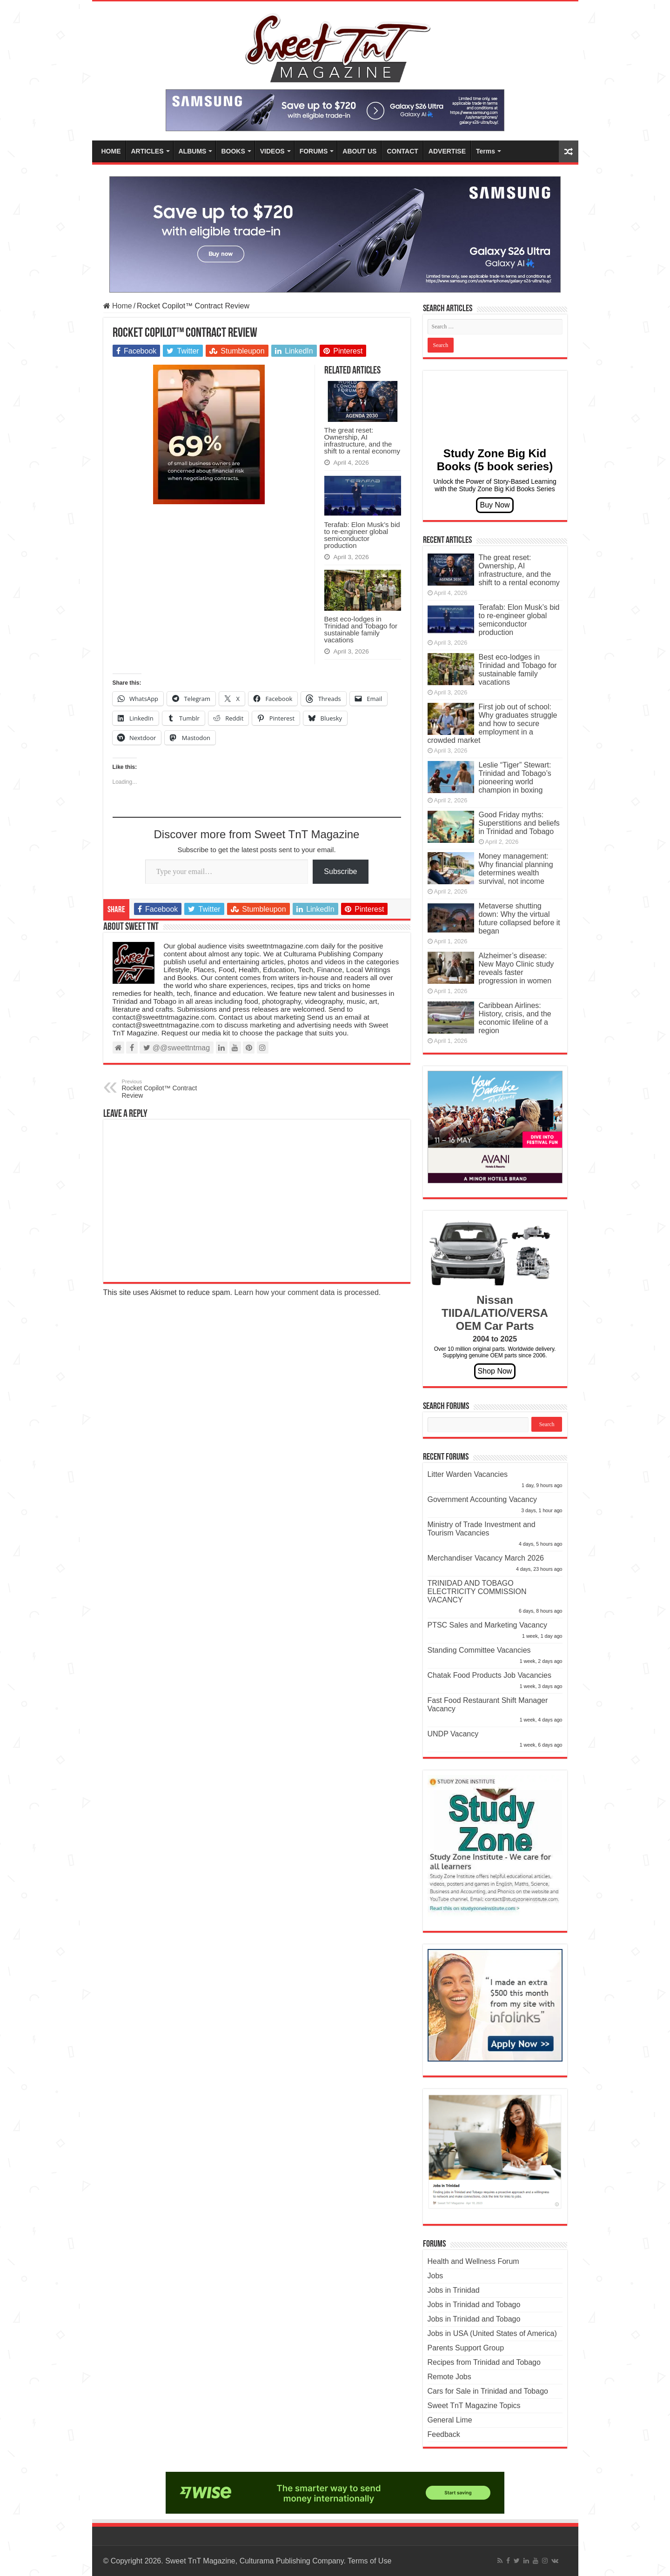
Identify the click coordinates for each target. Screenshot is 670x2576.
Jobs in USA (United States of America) (492, 2333)
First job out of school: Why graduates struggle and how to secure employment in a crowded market (492, 723)
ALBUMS (193, 151)
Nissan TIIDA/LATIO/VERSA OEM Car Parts (495, 1313)
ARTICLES (147, 151)
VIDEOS (272, 151)
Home (117, 306)
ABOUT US (359, 151)
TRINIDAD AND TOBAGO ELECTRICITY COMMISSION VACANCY (477, 1591)
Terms (485, 151)
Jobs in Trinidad (454, 2290)
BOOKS (233, 151)
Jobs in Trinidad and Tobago (474, 2305)
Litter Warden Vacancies (468, 1474)
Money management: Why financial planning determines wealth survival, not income (516, 868)
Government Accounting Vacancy (482, 1499)
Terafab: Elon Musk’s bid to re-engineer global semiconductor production (362, 535)
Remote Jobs (449, 2377)
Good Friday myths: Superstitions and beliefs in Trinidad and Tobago (519, 823)
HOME (111, 151)
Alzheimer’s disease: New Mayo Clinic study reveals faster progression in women (516, 968)
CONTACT (402, 151)
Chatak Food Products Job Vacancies (490, 1675)
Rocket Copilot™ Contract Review (169, 1089)
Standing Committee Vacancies (479, 1650)
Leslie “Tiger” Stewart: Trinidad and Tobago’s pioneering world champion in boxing (515, 777)
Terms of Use (369, 2561)
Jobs (435, 2276)
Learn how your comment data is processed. (307, 1292)
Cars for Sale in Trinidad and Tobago (488, 2391)
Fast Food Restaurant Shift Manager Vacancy (488, 1704)
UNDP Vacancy (453, 1734)
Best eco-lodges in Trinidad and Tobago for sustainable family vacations (361, 629)
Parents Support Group (466, 2348)
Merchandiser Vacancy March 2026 (486, 1558)
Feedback (444, 2434)
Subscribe (340, 871)
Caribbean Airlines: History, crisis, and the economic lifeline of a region (515, 1017)
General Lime (450, 2420)
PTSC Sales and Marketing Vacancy (488, 1625)
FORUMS (314, 151)
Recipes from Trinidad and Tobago (484, 2362)
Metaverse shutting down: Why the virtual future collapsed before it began (519, 918)
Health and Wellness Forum (473, 2261)
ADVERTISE (447, 151)
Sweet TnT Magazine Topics (474, 2405)
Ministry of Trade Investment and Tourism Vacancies (482, 1529)
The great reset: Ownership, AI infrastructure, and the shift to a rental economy (362, 440)
